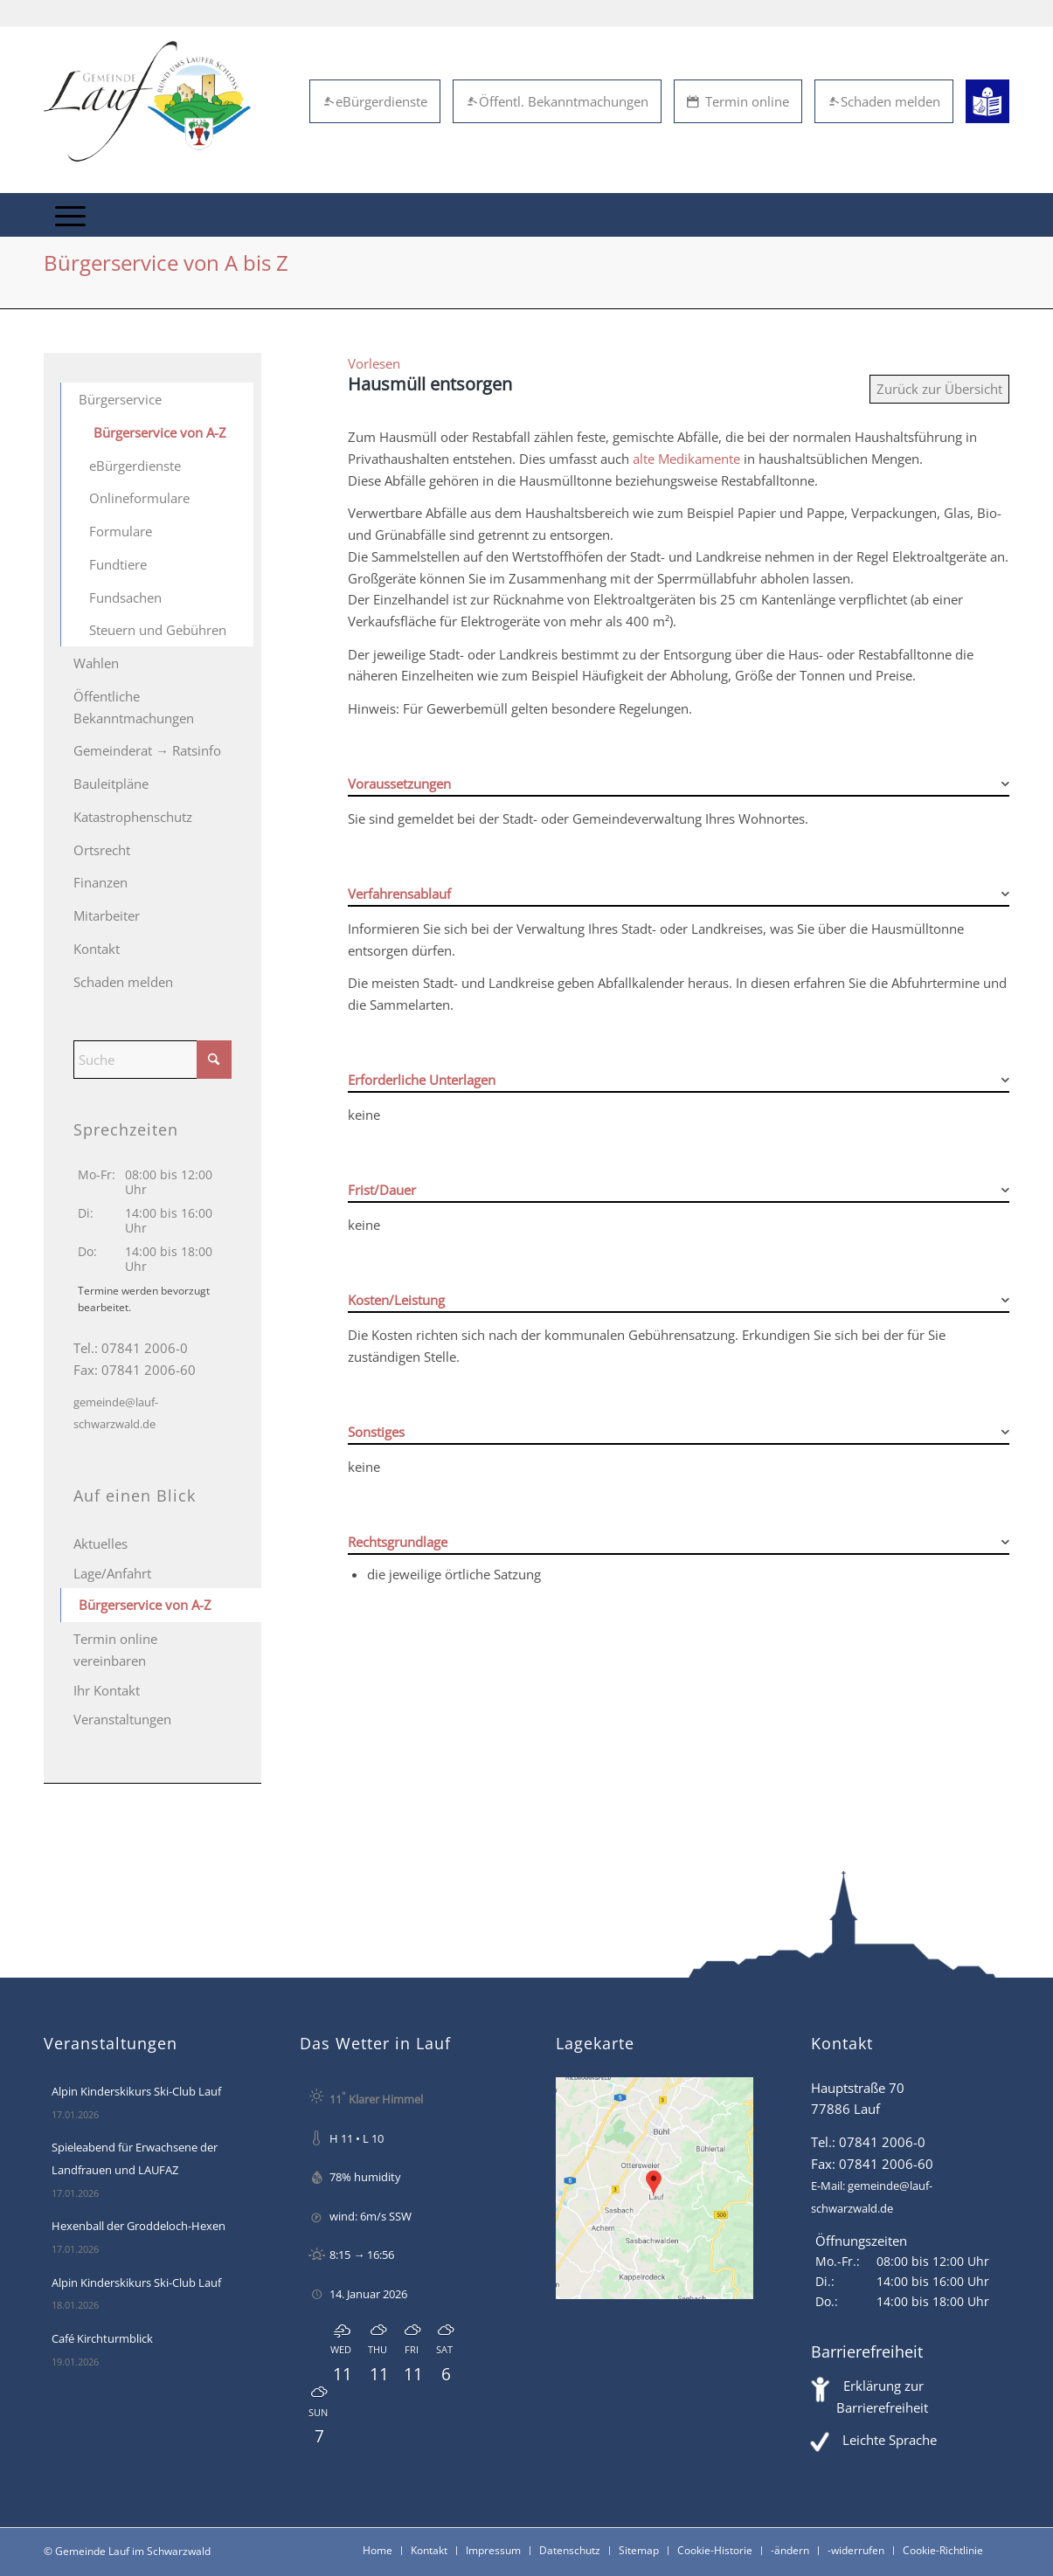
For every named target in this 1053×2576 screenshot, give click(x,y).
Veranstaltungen (122, 1719)
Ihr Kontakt (106, 1690)
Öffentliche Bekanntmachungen (133, 707)
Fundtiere (118, 564)
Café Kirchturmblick (102, 2338)
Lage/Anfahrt (112, 1573)
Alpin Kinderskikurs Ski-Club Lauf (136, 2091)
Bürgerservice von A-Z (160, 432)
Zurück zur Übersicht (939, 388)
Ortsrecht (101, 850)
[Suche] (152, 1059)
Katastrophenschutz (132, 816)
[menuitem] (70, 215)
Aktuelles (100, 1543)
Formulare (120, 531)
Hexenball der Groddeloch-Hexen (138, 2226)
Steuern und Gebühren (157, 630)
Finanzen (100, 882)
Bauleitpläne (111, 783)
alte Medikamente (686, 458)
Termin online (738, 101)
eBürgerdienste (374, 101)
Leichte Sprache (889, 2439)
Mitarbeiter (106, 915)
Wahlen (96, 663)
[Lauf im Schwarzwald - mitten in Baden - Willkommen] (147, 101)
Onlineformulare (139, 498)
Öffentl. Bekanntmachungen (557, 101)
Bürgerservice (120, 399)
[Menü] (70, 215)
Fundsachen (125, 597)
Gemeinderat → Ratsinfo (147, 750)
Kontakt (96, 948)
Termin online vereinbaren (115, 1649)
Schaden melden (884, 101)
